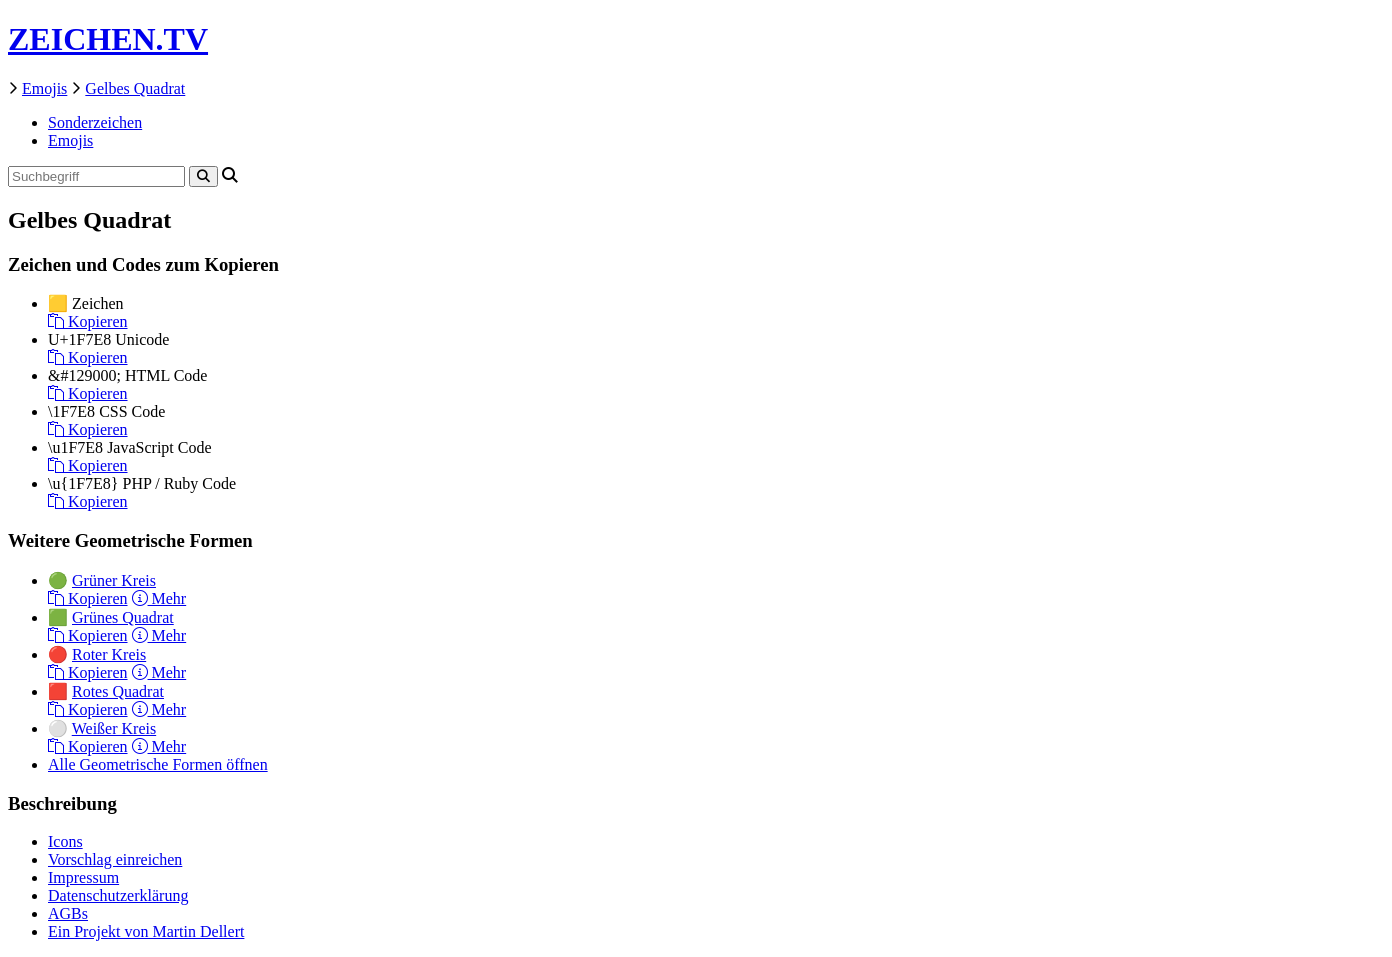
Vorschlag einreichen (115, 859)
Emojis (44, 88)
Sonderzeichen (95, 122)
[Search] (203, 176)
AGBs (68, 913)
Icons (65, 841)
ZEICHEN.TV (108, 39)
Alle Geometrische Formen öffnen (158, 764)
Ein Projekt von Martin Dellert (146, 931)
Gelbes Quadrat (135, 88)
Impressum (83, 877)
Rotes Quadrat (118, 691)
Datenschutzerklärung (118, 895)
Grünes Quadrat (123, 617)
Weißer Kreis (114, 728)
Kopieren (88, 321)
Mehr (159, 598)
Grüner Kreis (114, 580)
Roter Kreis (109, 654)
